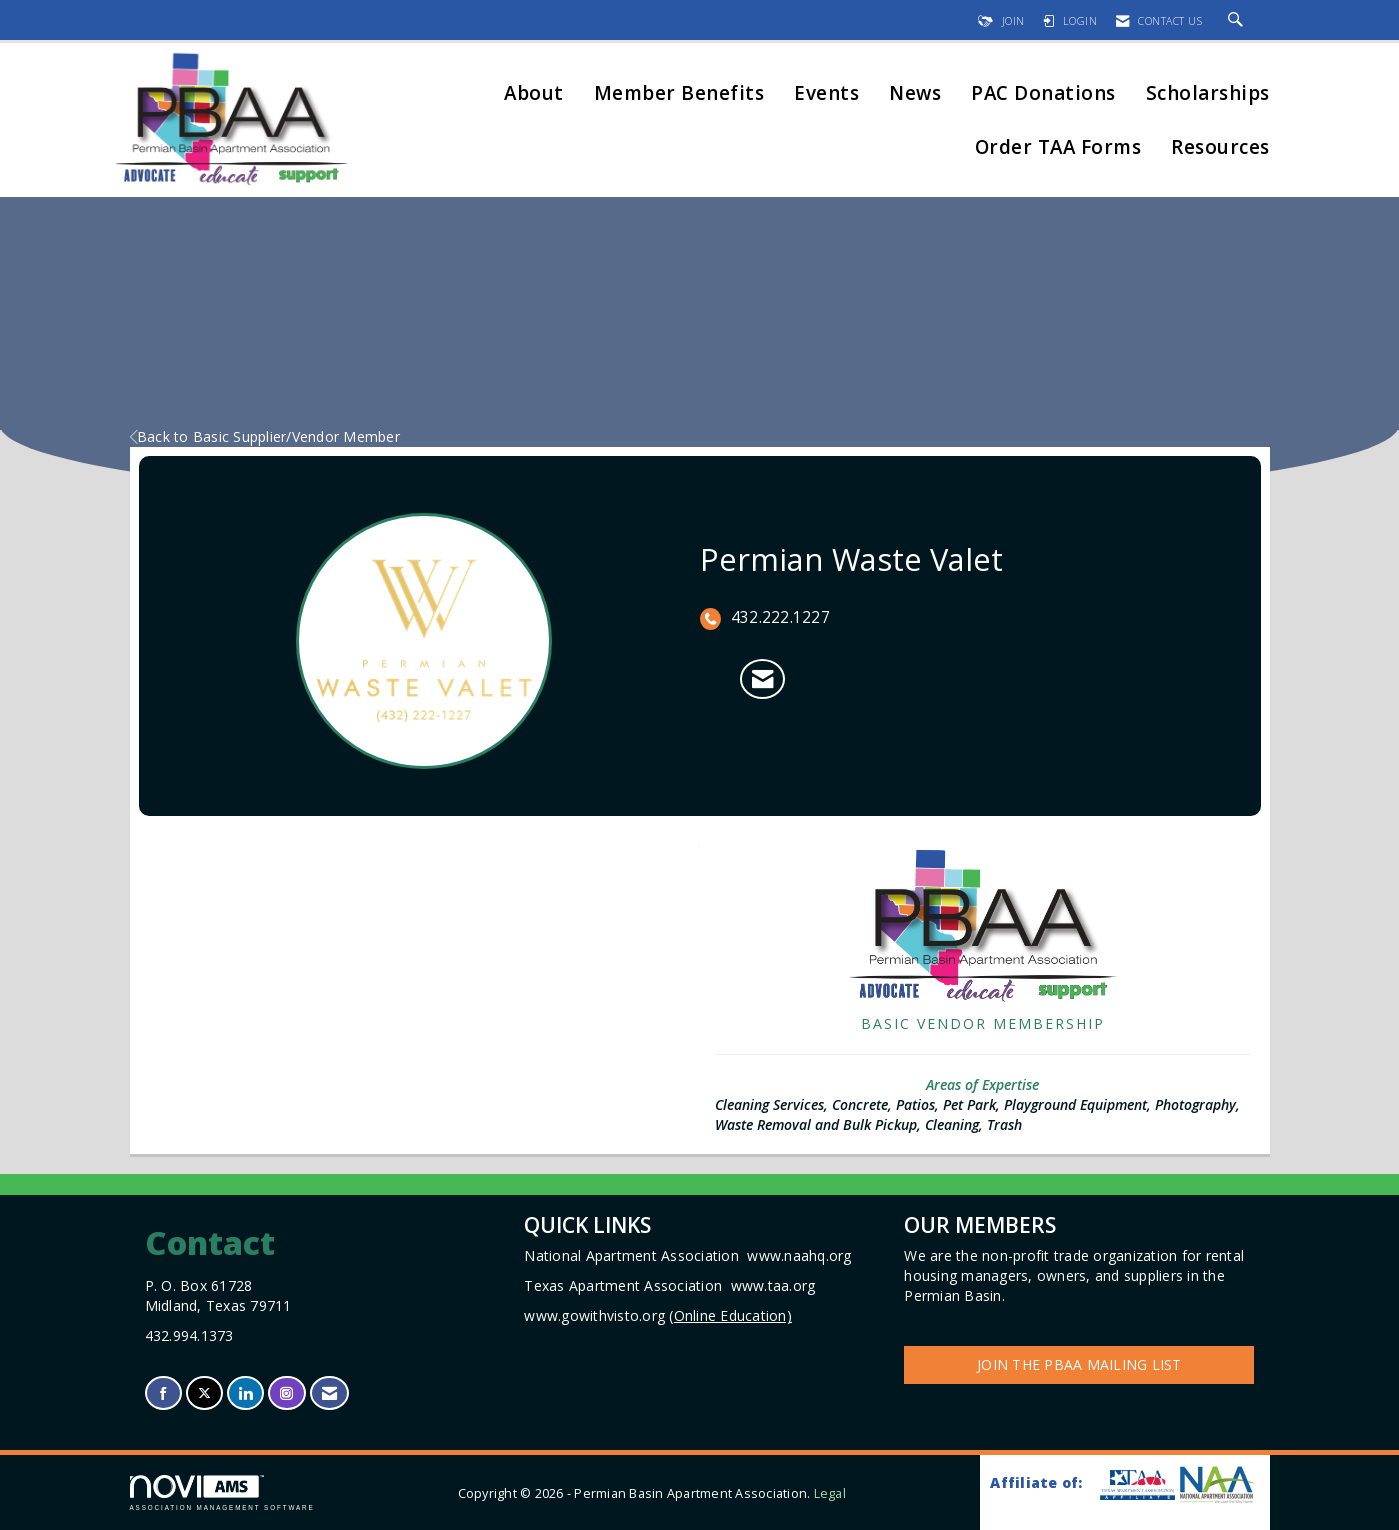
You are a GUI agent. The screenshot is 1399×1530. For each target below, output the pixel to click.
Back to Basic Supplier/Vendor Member (265, 436)
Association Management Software (222, 1492)
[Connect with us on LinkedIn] (245, 1393)
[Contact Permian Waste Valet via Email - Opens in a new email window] (762, 679)
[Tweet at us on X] (204, 1393)
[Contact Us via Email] (329, 1393)
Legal (830, 1493)
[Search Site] (1238, 21)
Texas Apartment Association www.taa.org (669, 1285)
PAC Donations (1043, 94)
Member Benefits (679, 94)
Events (826, 94)
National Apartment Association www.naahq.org (687, 1255)
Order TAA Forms (1058, 148)
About (534, 94)
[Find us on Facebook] (163, 1393)
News (915, 94)
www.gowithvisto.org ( (658, 1315)
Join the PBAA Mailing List (1079, 1364)
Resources (1220, 148)
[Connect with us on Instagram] (286, 1393)
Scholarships (1208, 94)
